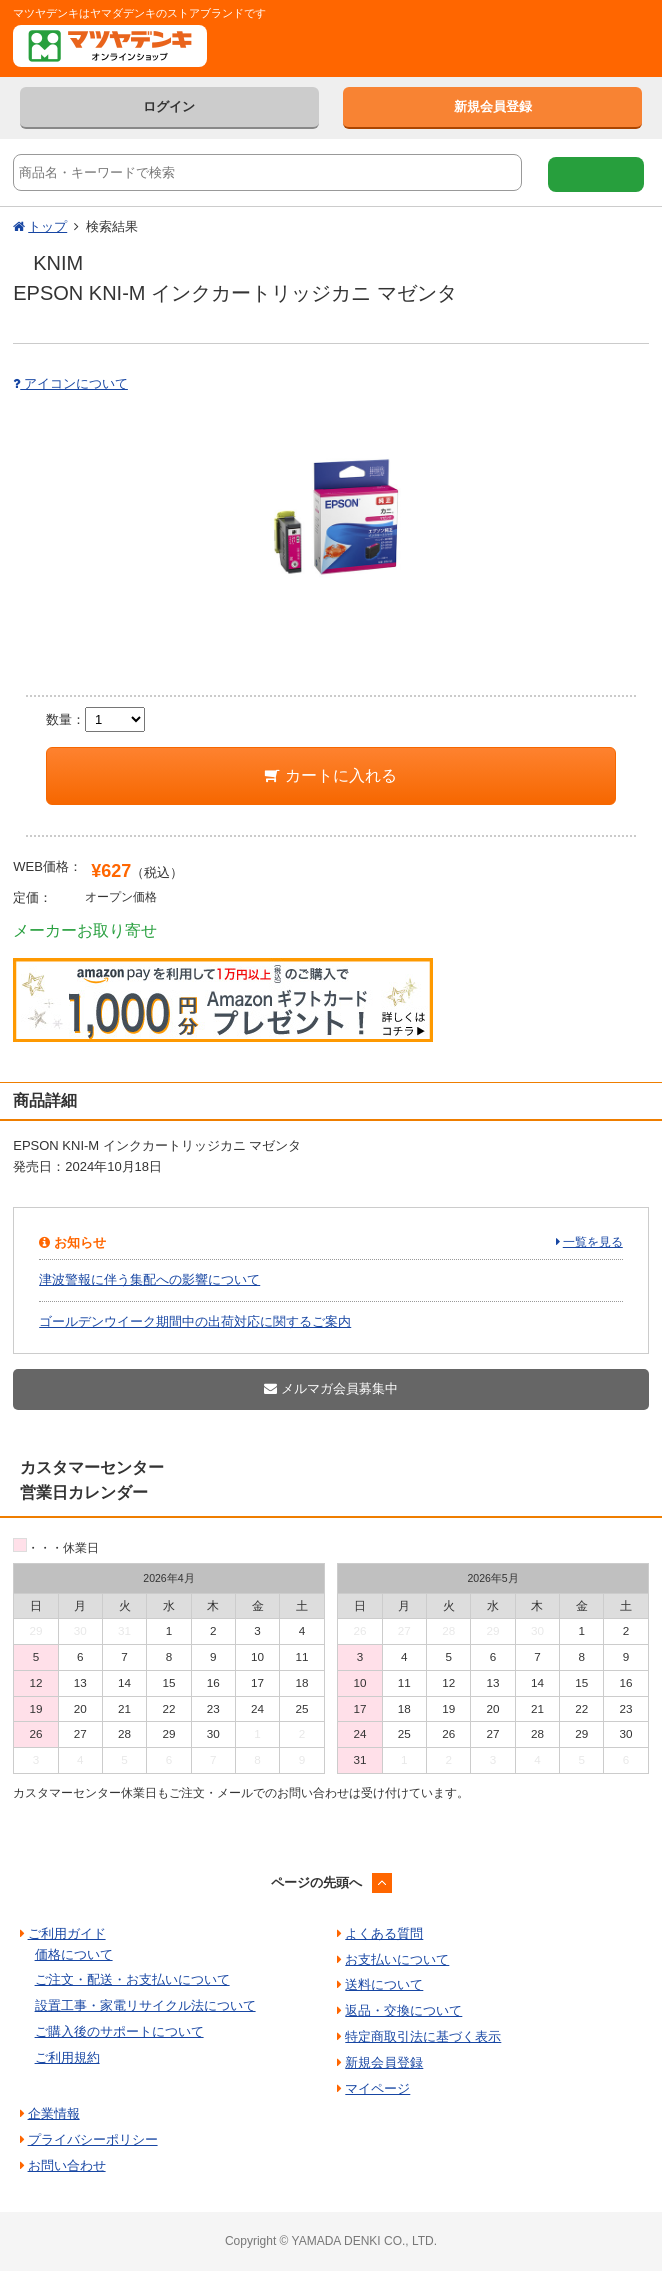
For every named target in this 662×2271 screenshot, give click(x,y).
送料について (384, 1984)
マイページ (377, 2088)
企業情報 (54, 2113)
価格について (74, 1954)
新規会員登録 (493, 106)
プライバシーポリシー (93, 2139)
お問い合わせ (67, 2165)
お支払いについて (397, 1959)
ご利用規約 (67, 2057)
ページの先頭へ (316, 1882)
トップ (47, 226)
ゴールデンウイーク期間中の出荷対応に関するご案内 (195, 1321)
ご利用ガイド (67, 1933)
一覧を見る (593, 1242)
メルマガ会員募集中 (331, 1388)
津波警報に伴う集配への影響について (149, 1279)
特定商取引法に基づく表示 (423, 2036)
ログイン (169, 106)
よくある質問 (384, 1933)
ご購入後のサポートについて (119, 2031)
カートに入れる (330, 775)
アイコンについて (70, 383)
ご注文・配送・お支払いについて (132, 1979)
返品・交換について (403, 2010)
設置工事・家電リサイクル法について (145, 2005)
